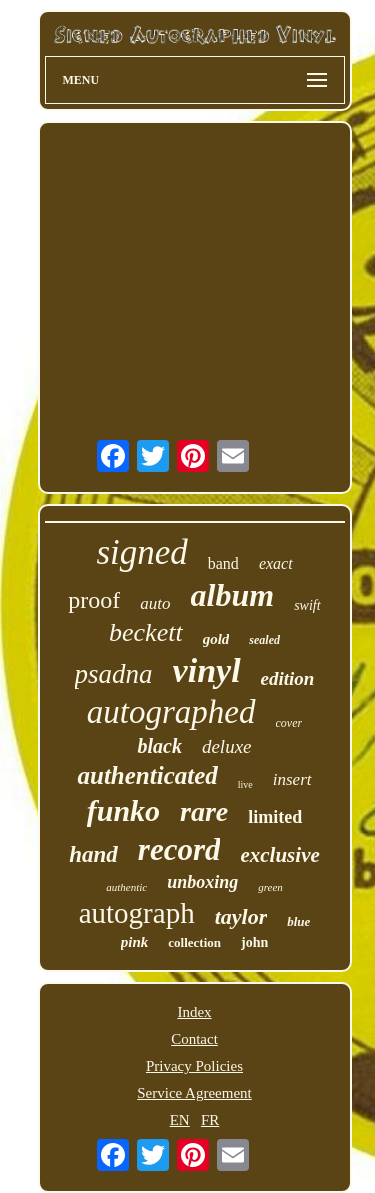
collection (194, 942)
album (233, 595)
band (223, 563)
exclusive (279, 855)
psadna (114, 674)
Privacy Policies (194, 1066)
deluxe (227, 746)
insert (292, 779)
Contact (194, 1039)
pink (135, 942)
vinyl (207, 670)
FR (210, 1120)
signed (141, 552)
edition (288, 678)
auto (155, 603)
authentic (126, 887)
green (270, 887)
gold (216, 639)
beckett (146, 632)
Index (194, 1012)
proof (94, 600)
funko (123, 810)
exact (276, 563)
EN (180, 1120)
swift (307, 605)
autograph (137, 913)
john (254, 942)
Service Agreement (194, 1093)
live (245, 784)
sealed (264, 640)
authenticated (147, 775)
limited (275, 817)
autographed (171, 712)
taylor (241, 916)
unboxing (202, 882)
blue (298, 921)
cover (289, 723)
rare (204, 811)
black (159, 746)
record (179, 849)
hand (93, 854)
